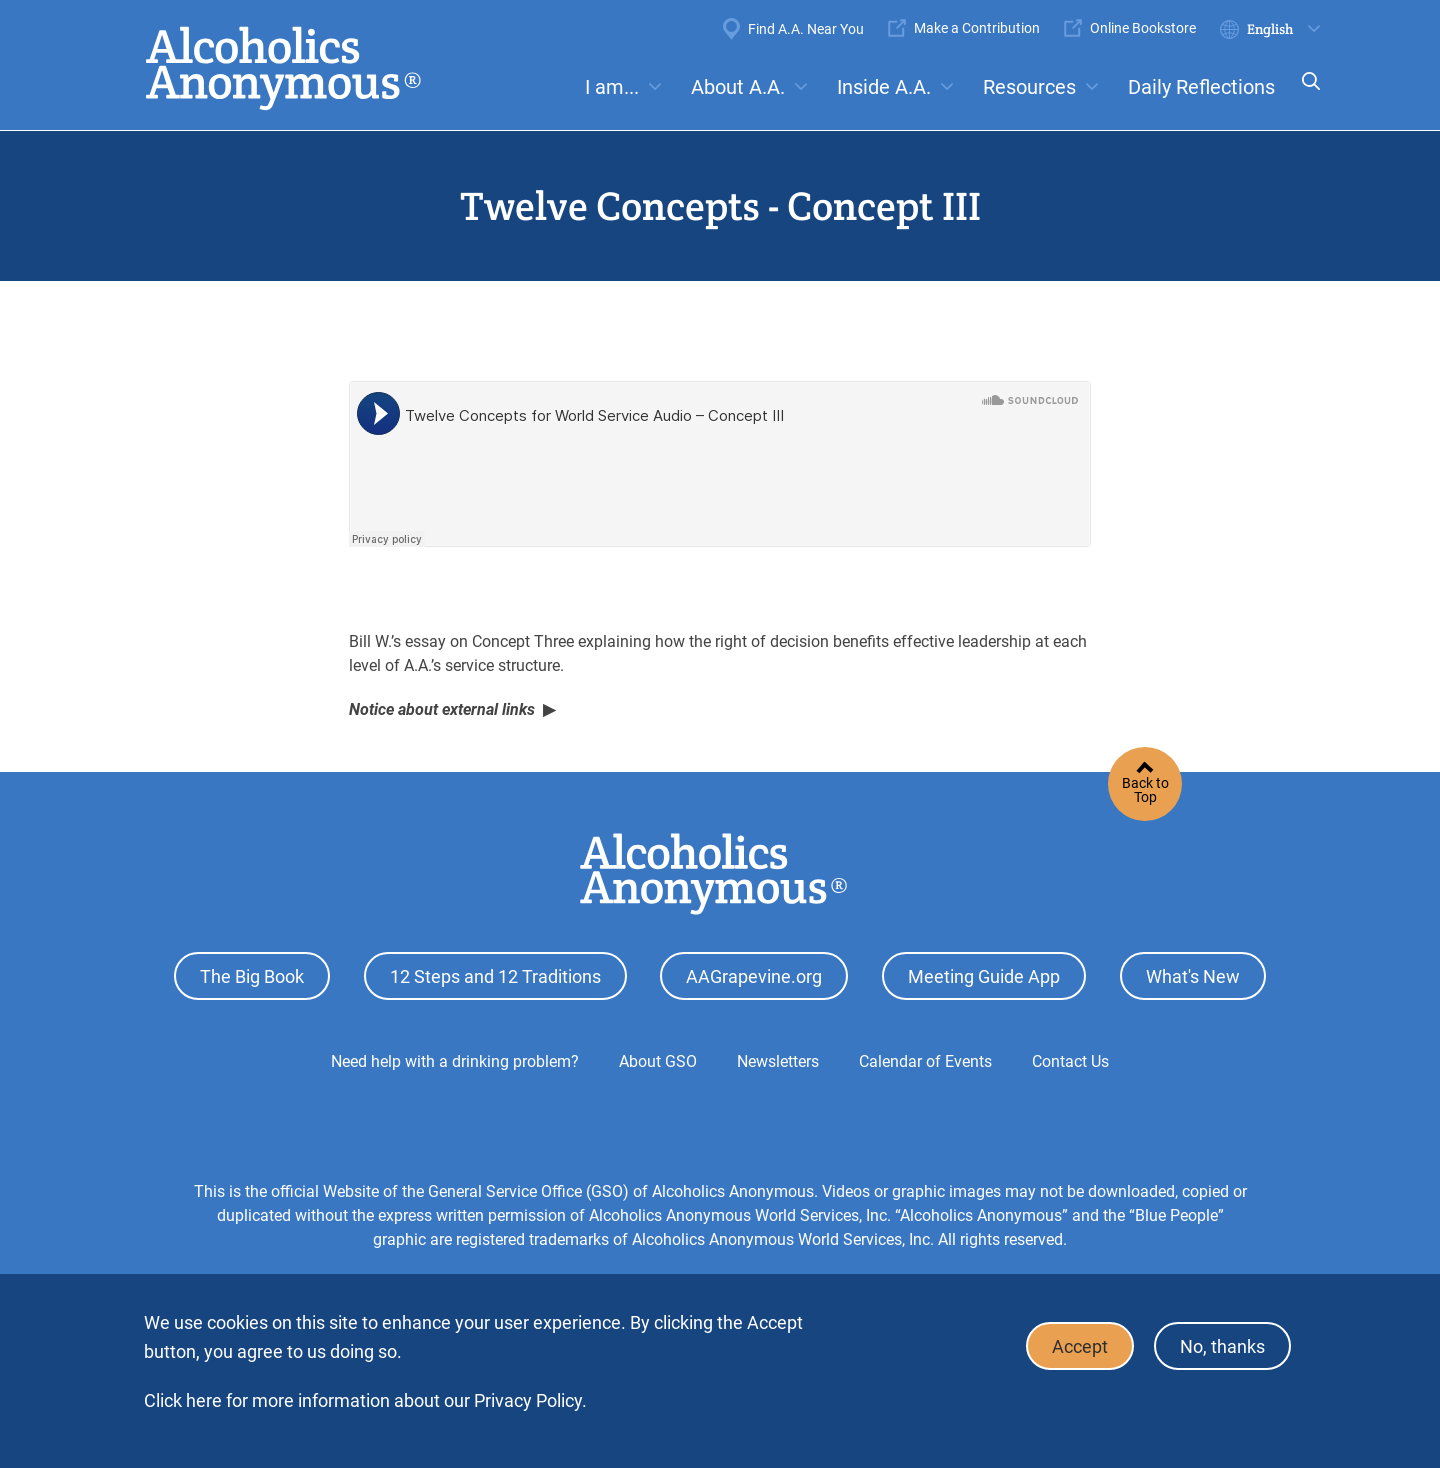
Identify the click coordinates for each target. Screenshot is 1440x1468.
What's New (1193, 976)
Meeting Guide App (984, 976)
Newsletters (778, 1061)
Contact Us (1070, 1061)
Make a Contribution (977, 28)
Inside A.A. (884, 87)
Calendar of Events (925, 1061)
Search (1305, 94)
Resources (1029, 87)
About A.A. (738, 87)
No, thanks (1222, 1346)
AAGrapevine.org (754, 976)
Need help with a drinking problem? (455, 1061)
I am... (612, 87)
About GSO (658, 1061)
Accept (1080, 1346)
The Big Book (252, 976)
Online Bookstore (1143, 28)
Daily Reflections (1201, 87)
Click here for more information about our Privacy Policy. (365, 1400)
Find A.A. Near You (806, 29)
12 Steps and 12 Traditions (495, 976)
